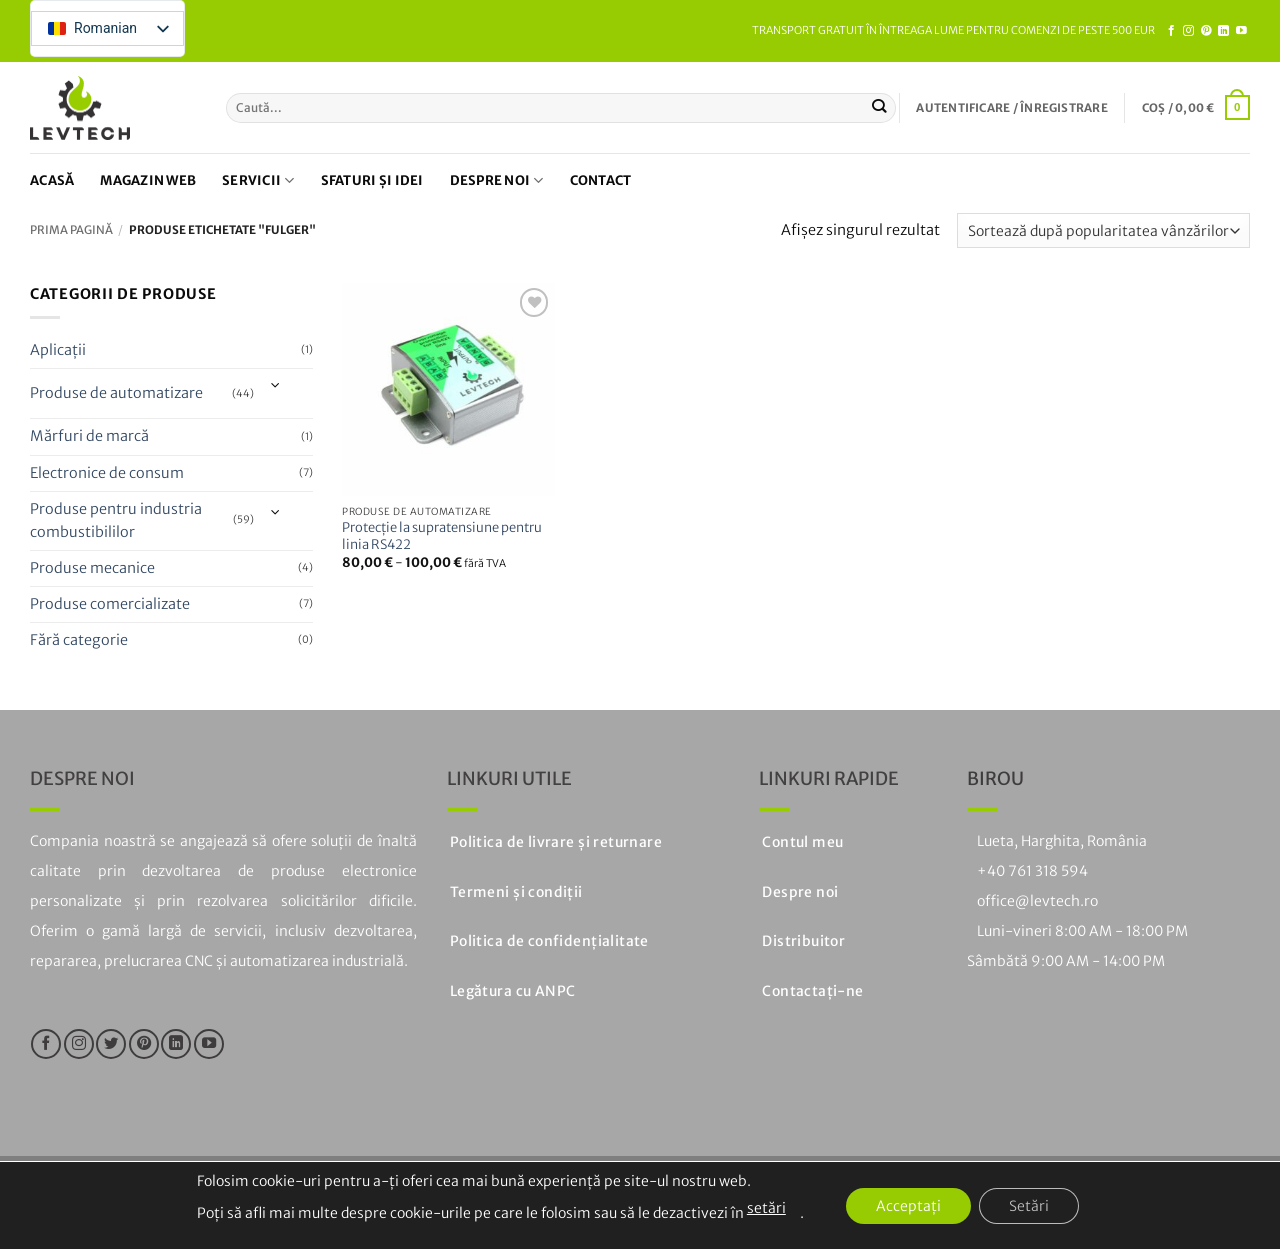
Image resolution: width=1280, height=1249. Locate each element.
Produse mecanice (92, 568)
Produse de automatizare (116, 393)
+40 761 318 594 (1032, 871)
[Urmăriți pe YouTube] (1241, 31)
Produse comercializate (110, 604)
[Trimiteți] (879, 108)
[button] (1011, 108)
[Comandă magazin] (1103, 230)
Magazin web (148, 180)
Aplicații (58, 350)
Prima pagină (71, 230)
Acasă (52, 180)
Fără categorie (79, 640)
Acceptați (908, 1206)
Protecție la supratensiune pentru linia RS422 (442, 536)
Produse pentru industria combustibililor (116, 520)
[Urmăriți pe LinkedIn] (1223, 31)
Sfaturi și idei (372, 180)
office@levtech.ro (1037, 901)
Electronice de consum (107, 473)
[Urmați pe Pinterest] (1206, 31)
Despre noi (497, 180)
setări (766, 1208)
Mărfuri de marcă (89, 437)
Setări (1029, 1206)
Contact (601, 180)
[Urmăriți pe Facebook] (1171, 31)
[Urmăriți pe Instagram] (1188, 31)
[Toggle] (276, 387)
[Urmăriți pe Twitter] (111, 1044)
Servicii (258, 180)
